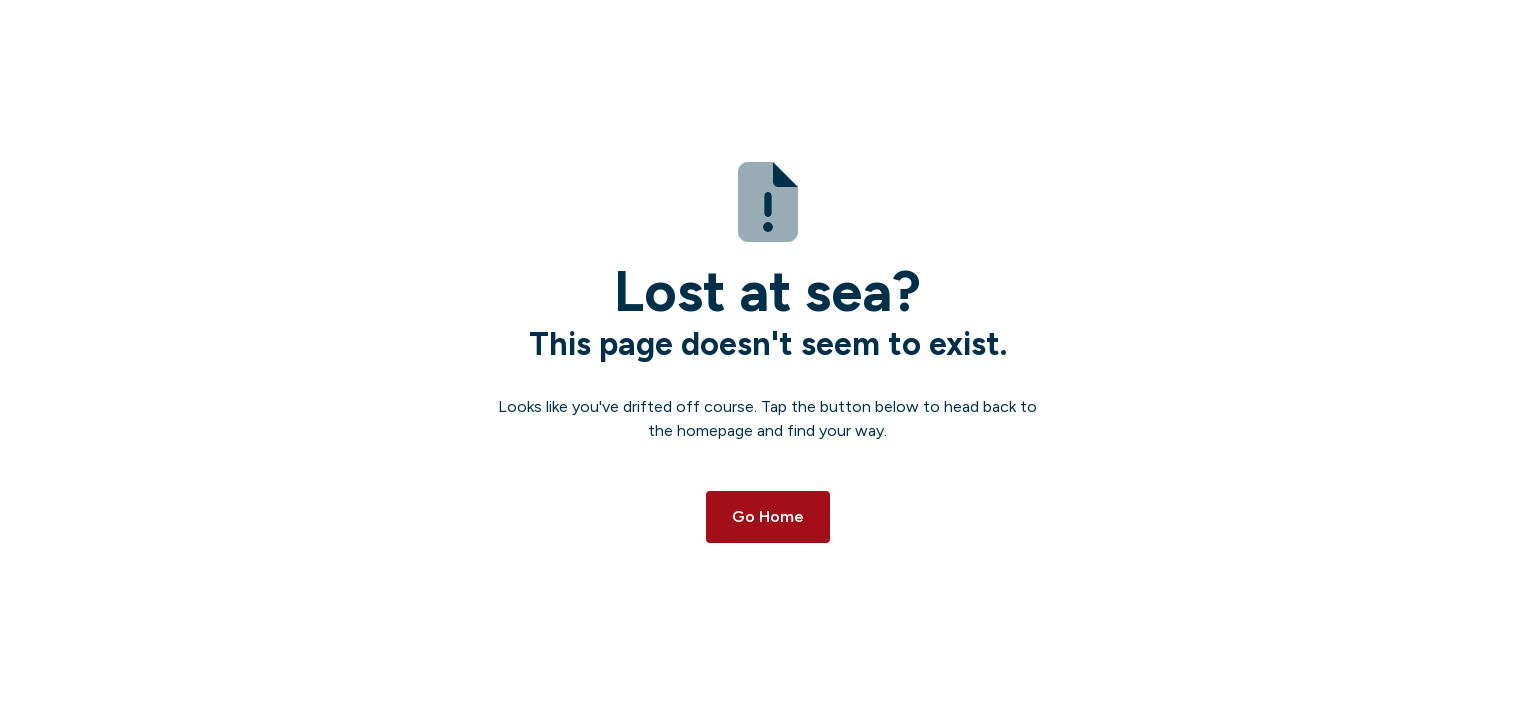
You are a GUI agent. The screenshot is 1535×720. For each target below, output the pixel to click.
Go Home (768, 516)
